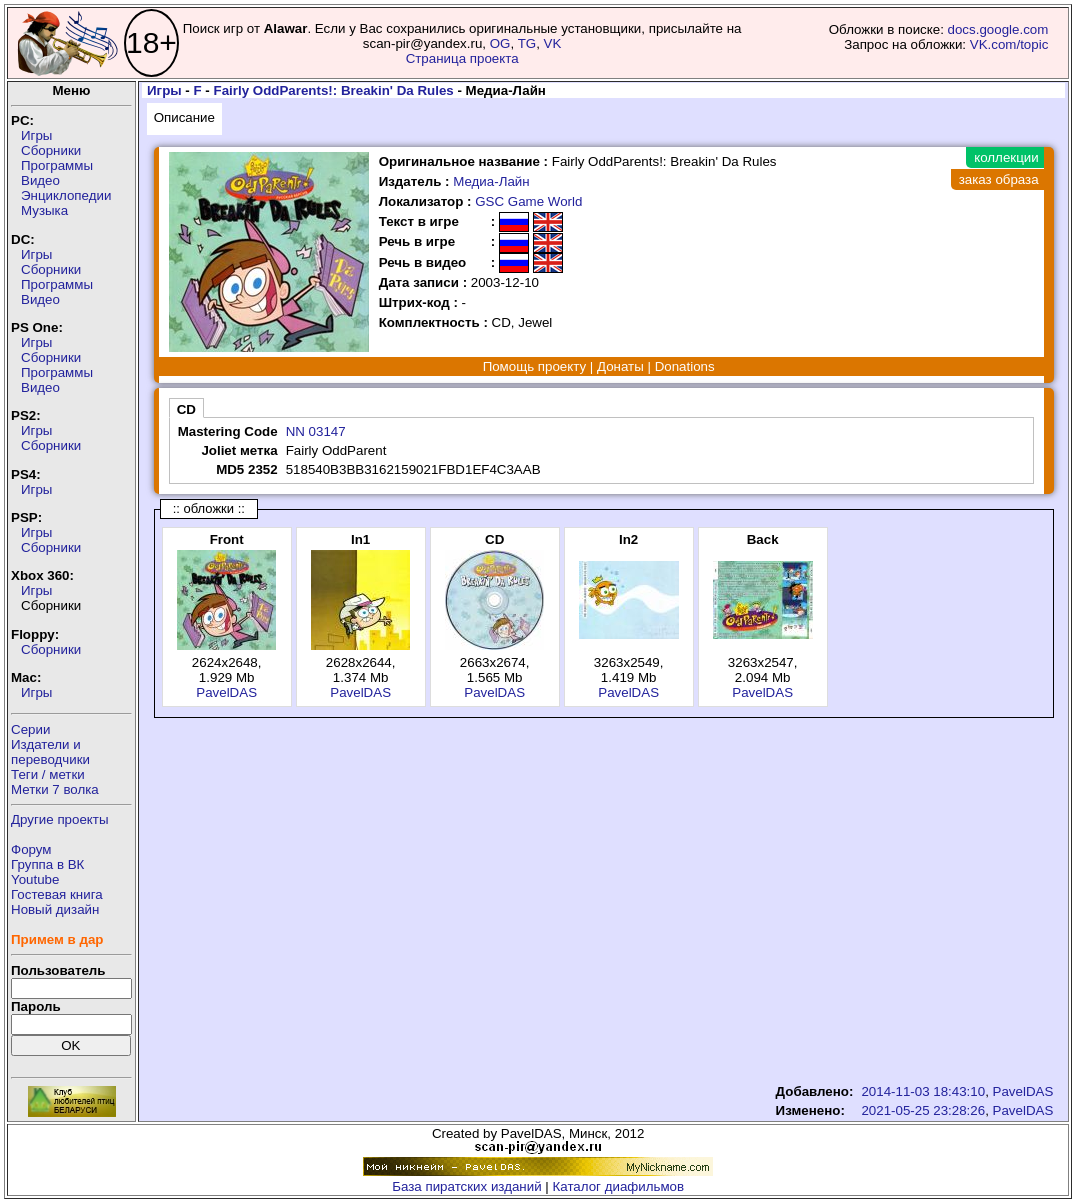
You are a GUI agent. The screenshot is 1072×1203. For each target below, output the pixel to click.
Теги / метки (48, 774)
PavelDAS (226, 692)
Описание (184, 117)
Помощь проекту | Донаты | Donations (599, 366)
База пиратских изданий (466, 1186)
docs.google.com (998, 29)
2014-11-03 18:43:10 (923, 1091)
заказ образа (999, 179)
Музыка (44, 210)
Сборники (51, 150)
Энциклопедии (66, 195)
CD (186, 409)
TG (527, 43)
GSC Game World (528, 201)
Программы (57, 165)
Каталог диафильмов (619, 1186)
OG (500, 43)
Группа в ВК (47, 864)
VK (553, 43)
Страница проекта (462, 58)
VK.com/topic (1009, 44)
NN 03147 (316, 431)
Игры (36, 135)
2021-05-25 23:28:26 (923, 1110)
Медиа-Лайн (491, 181)
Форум (31, 849)
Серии (30, 729)
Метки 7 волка (55, 789)
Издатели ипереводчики (50, 752)
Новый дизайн (55, 909)
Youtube (35, 879)
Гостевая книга (57, 894)
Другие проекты (60, 819)
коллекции (1006, 157)
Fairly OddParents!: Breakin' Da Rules (334, 90)
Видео (40, 180)
